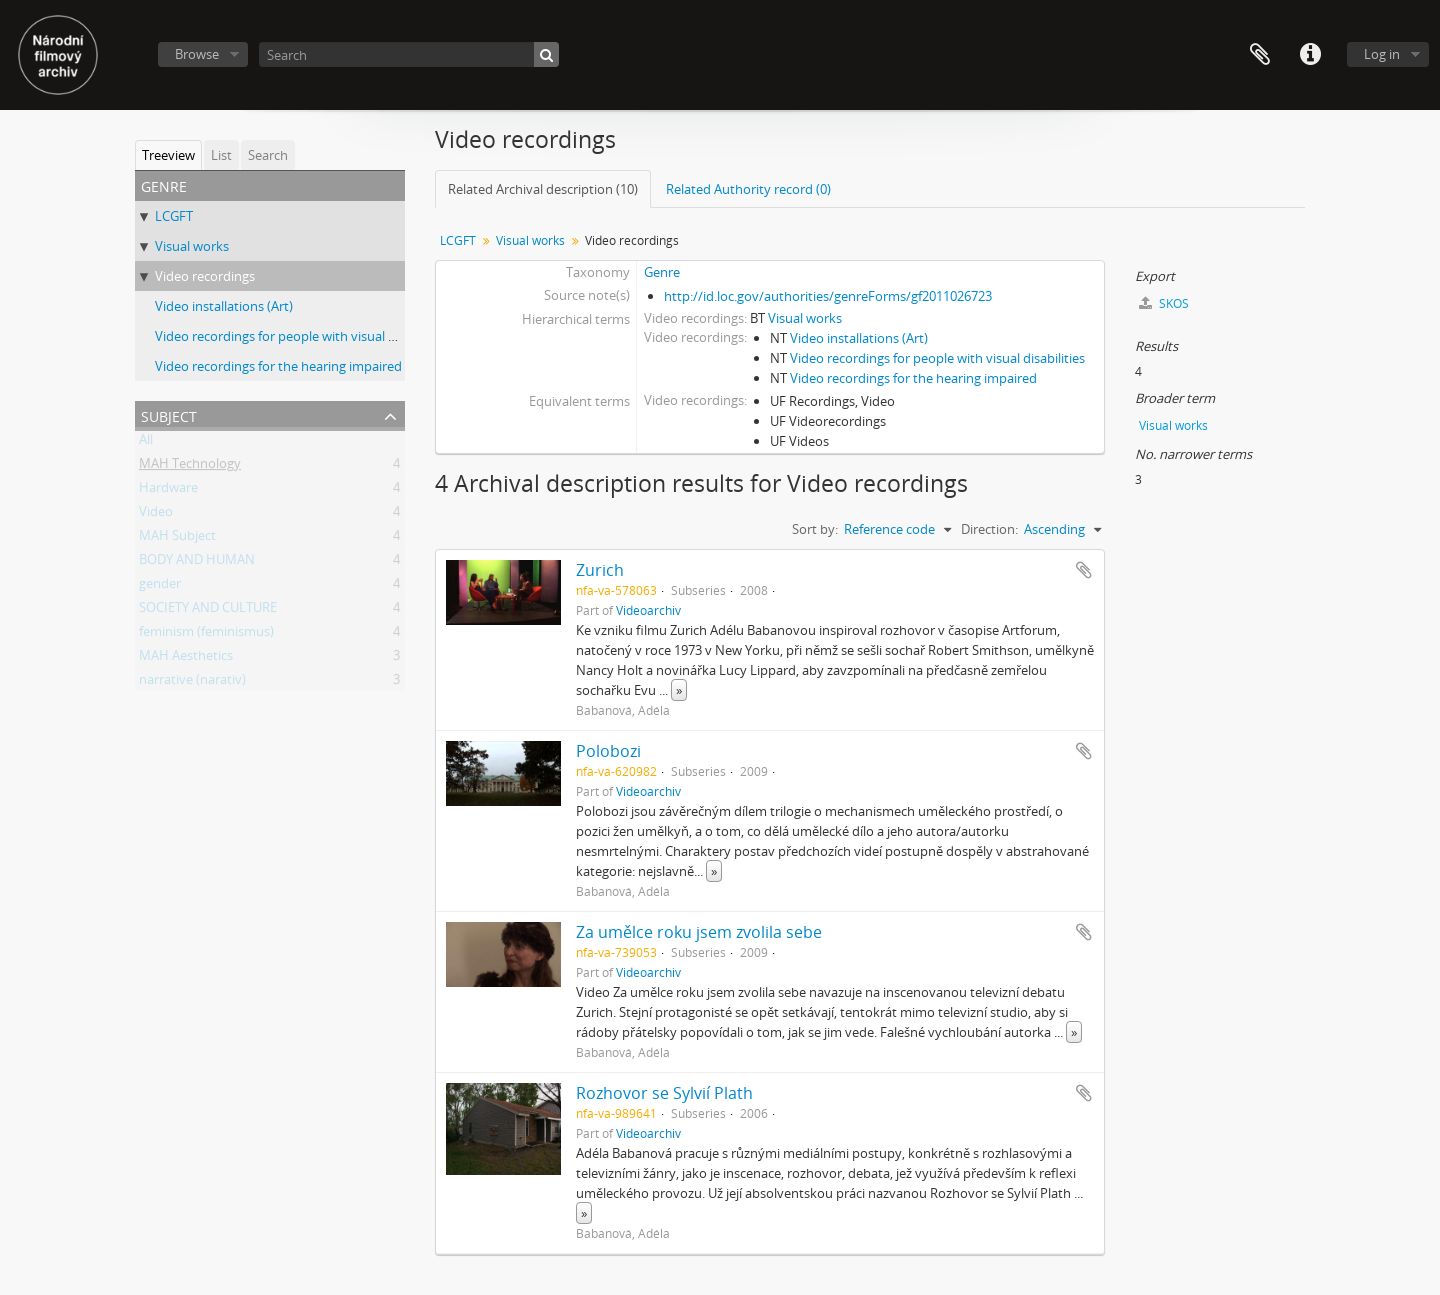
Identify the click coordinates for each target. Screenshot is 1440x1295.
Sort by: (815, 529)
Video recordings (205, 276)
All (146, 443)
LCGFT (174, 216)
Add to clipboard (1084, 570)
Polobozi (608, 751)
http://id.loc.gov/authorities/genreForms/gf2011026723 (828, 296)
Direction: (989, 529)
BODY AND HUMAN (197, 563)
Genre (662, 272)
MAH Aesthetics (186, 659)
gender (160, 587)
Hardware (168, 491)
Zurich (600, 570)
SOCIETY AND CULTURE (208, 611)
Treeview (168, 155)
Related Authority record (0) (748, 189)
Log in (1382, 54)
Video (156, 515)
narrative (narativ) (192, 683)
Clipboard (1260, 55)
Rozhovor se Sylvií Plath (664, 1093)
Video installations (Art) (224, 306)
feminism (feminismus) (206, 635)
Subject (169, 414)
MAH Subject (177, 539)
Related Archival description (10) (543, 189)
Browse (197, 54)
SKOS (1164, 303)
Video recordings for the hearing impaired (278, 366)
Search (268, 155)
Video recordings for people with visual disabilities (302, 336)
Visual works (192, 246)
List (221, 155)
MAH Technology (190, 467)
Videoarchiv (648, 610)
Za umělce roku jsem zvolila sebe (699, 932)
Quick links (1310, 55)
